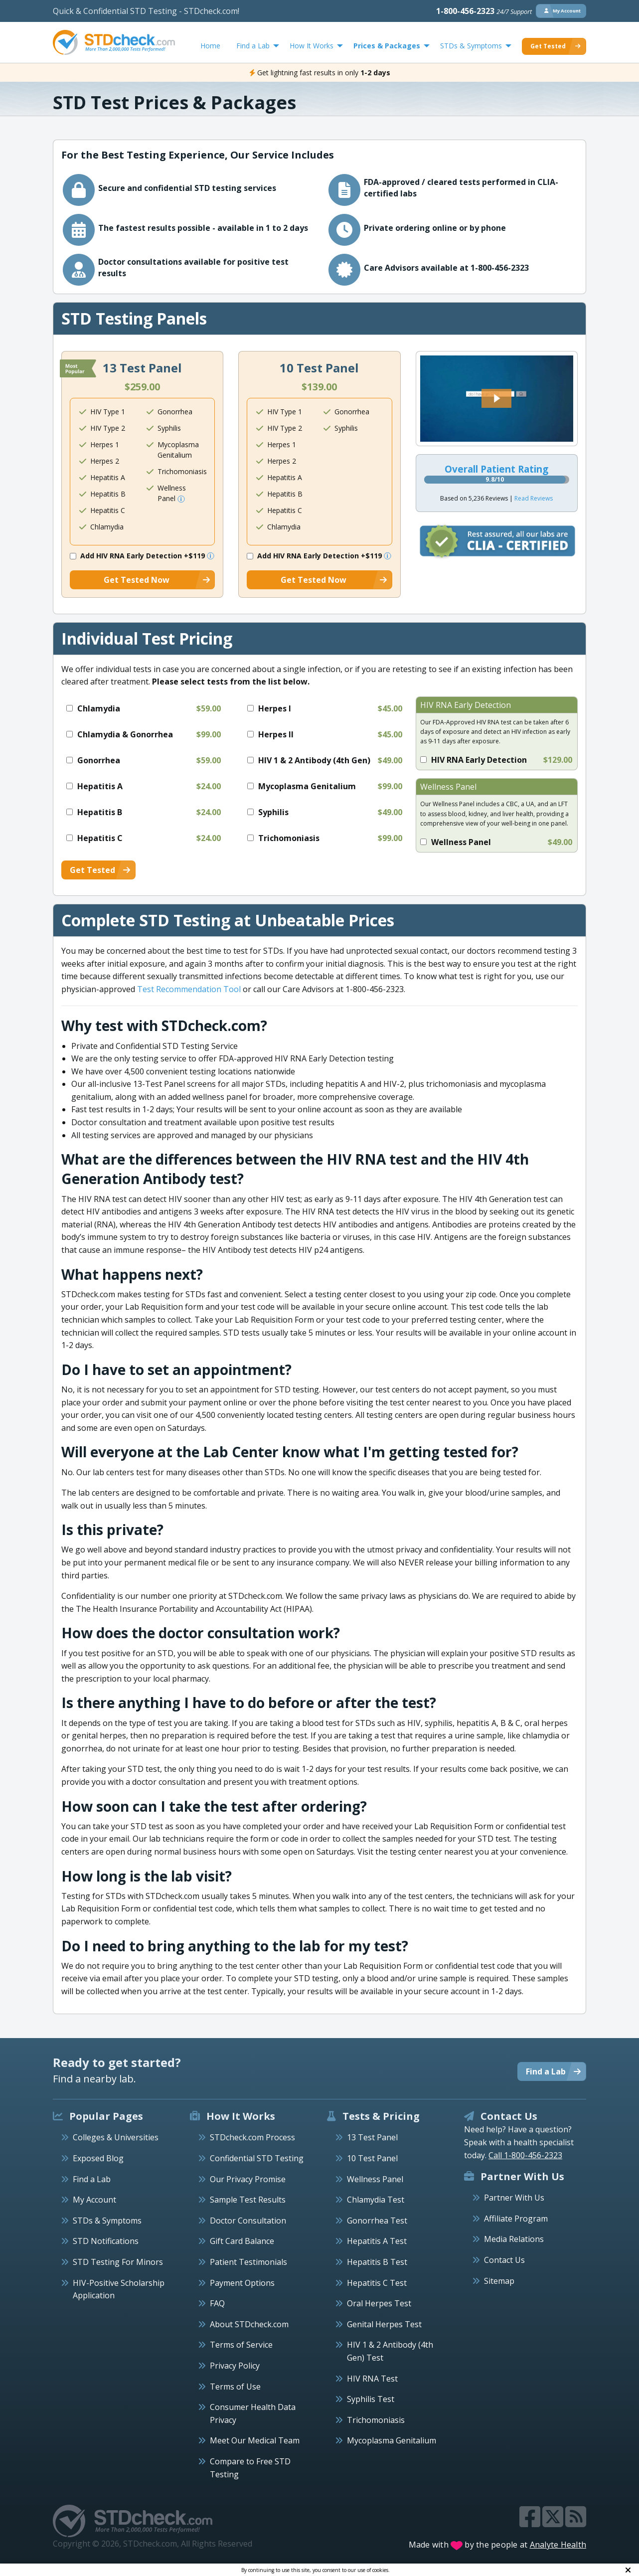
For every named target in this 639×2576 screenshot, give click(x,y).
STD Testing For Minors (118, 2261)
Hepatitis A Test (377, 2240)
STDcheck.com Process (252, 2137)
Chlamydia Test (375, 2199)
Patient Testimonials (248, 2261)
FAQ (217, 2303)
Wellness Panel (375, 2179)
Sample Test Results (248, 2199)
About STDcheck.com (249, 2324)
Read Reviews (533, 498)
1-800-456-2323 (484, 10)
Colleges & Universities (116, 2137)
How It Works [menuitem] (311, 45)
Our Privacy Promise (248, 2179)
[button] (496, 398)
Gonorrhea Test (377, 2220)
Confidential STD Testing (257, 2158)
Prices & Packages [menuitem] (386, 45)
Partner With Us (514, 2197)
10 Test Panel (372, 2158)
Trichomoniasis (376, 2419)
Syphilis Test (370, 2399)
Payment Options (242, 2282)
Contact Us (504, 2259)
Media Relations (514, 2238)
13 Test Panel (372, 2137)
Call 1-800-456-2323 (525, 2155)
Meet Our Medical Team (255, 2440)
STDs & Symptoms (107, 2220)
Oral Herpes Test (379, 2303)
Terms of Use (235, 2386)
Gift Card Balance (242, 2240)
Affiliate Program (516, 2218)
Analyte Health (558, 2544)
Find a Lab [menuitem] (253, 45)
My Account (94, 2199)
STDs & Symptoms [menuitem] (471, 45)
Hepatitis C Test (377, 2282)
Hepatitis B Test (377, 2261)
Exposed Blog (98, 2158)
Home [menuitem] (210, 45)
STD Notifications (106, 2240)
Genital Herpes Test (384, 2324)
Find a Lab (92, 2179)
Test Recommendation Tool (189, 989)
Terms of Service (241, 2344)
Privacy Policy (235, 2365)
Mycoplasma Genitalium (391, 2440)
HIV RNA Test (372, 2378)
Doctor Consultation (248, 2220)
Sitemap (499, 2280)
